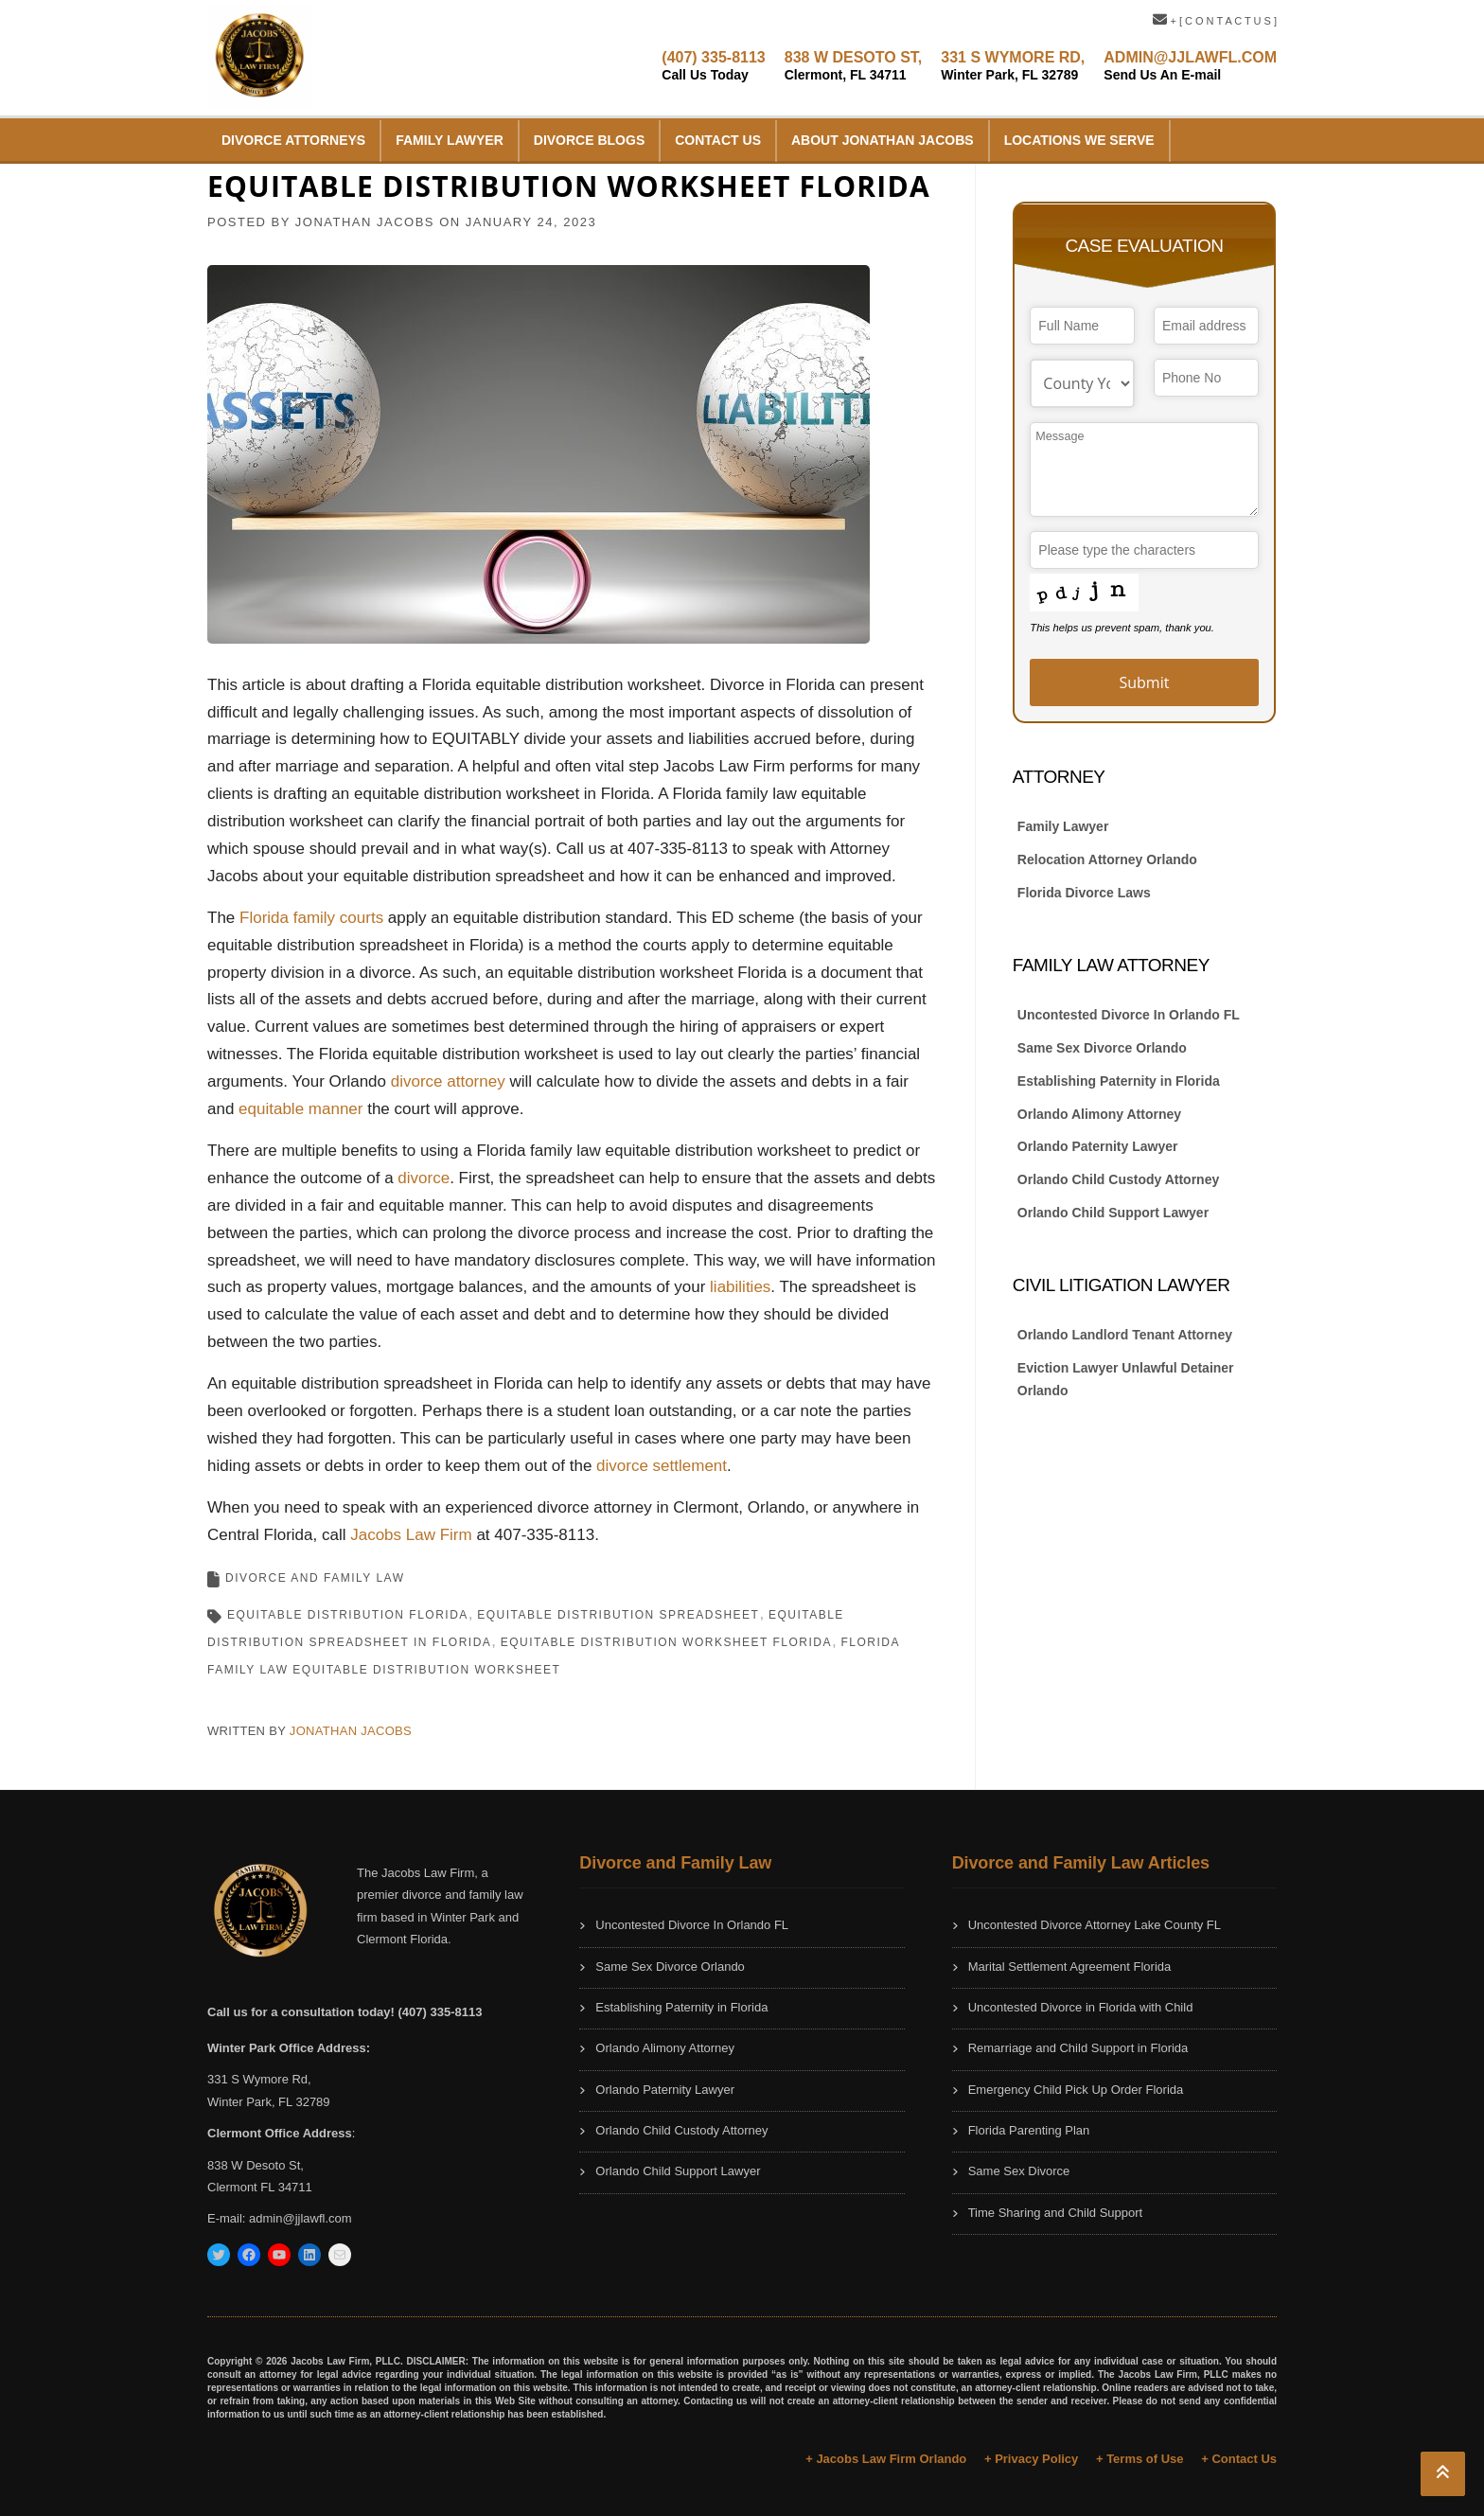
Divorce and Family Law (314, 1578)
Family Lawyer (450, 140)
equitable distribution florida (347, 1614)
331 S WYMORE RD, (1013, 65)
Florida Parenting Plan (1029, 2130)
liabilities (740, 1287)
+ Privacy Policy (1031, 2459)
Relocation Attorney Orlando (1107, 859)
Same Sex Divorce (1019, 2171)
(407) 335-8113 (713, 65)
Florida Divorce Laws (1084, 892)
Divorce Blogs (589, 140)
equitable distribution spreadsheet (618, 1614)
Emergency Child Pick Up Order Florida (1076, 2089)
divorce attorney (448, 1081)
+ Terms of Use (1140, 2459)
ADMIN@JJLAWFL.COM (1190, 65)
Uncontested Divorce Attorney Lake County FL (1094, 1925)
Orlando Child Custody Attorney (1118, 1179)
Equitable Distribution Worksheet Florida (666, 1642)
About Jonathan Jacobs (882, 140)
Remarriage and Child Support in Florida (1078, 2048)
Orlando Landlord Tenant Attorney (1124, 1334)
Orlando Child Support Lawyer (1113, 1212)
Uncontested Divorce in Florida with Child (1080, 2007)
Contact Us (718, 140)
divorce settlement (661, 1466)
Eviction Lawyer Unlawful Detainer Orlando (1125, 1379)
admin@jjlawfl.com (300, 2218)
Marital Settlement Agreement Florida (1070, 1966)
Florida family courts (311, 918)
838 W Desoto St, (255, 2165)
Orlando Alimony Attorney (1099, 1114)
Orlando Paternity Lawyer (1097, 1146)
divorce (424, 1178)
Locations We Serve (1079, 140)
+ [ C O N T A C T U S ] (1215, 21)
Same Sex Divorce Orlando (1102, 1047)
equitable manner (300, 1109)
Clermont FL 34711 (259, 2187)
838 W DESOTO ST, (854, 65)
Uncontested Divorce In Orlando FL (1128, 1014)
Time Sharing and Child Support (1055, 2213)
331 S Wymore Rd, (259, 2079)
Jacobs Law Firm (410, 1535)
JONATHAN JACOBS (364, 222)
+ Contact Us (1239, 2459)
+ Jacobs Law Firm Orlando (885, 2459)
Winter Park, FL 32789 (268, 2102)
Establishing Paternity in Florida (1118, 1081)
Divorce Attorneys (293, 140)
